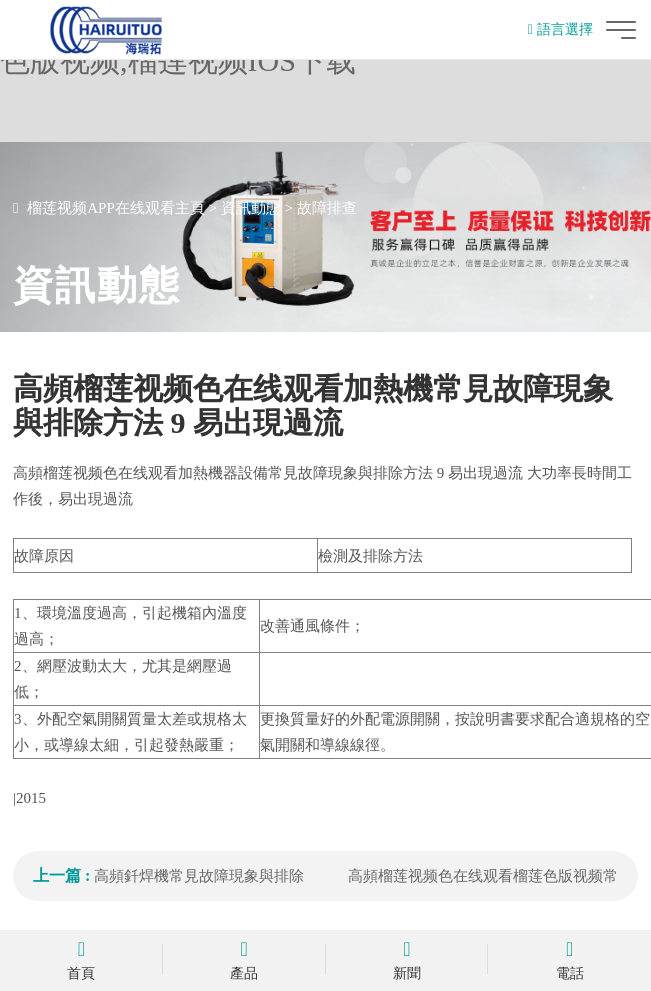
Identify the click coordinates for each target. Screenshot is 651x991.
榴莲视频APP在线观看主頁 (116, 208)
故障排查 (327, 208)
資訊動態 (251, 208)
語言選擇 (560, 29)
